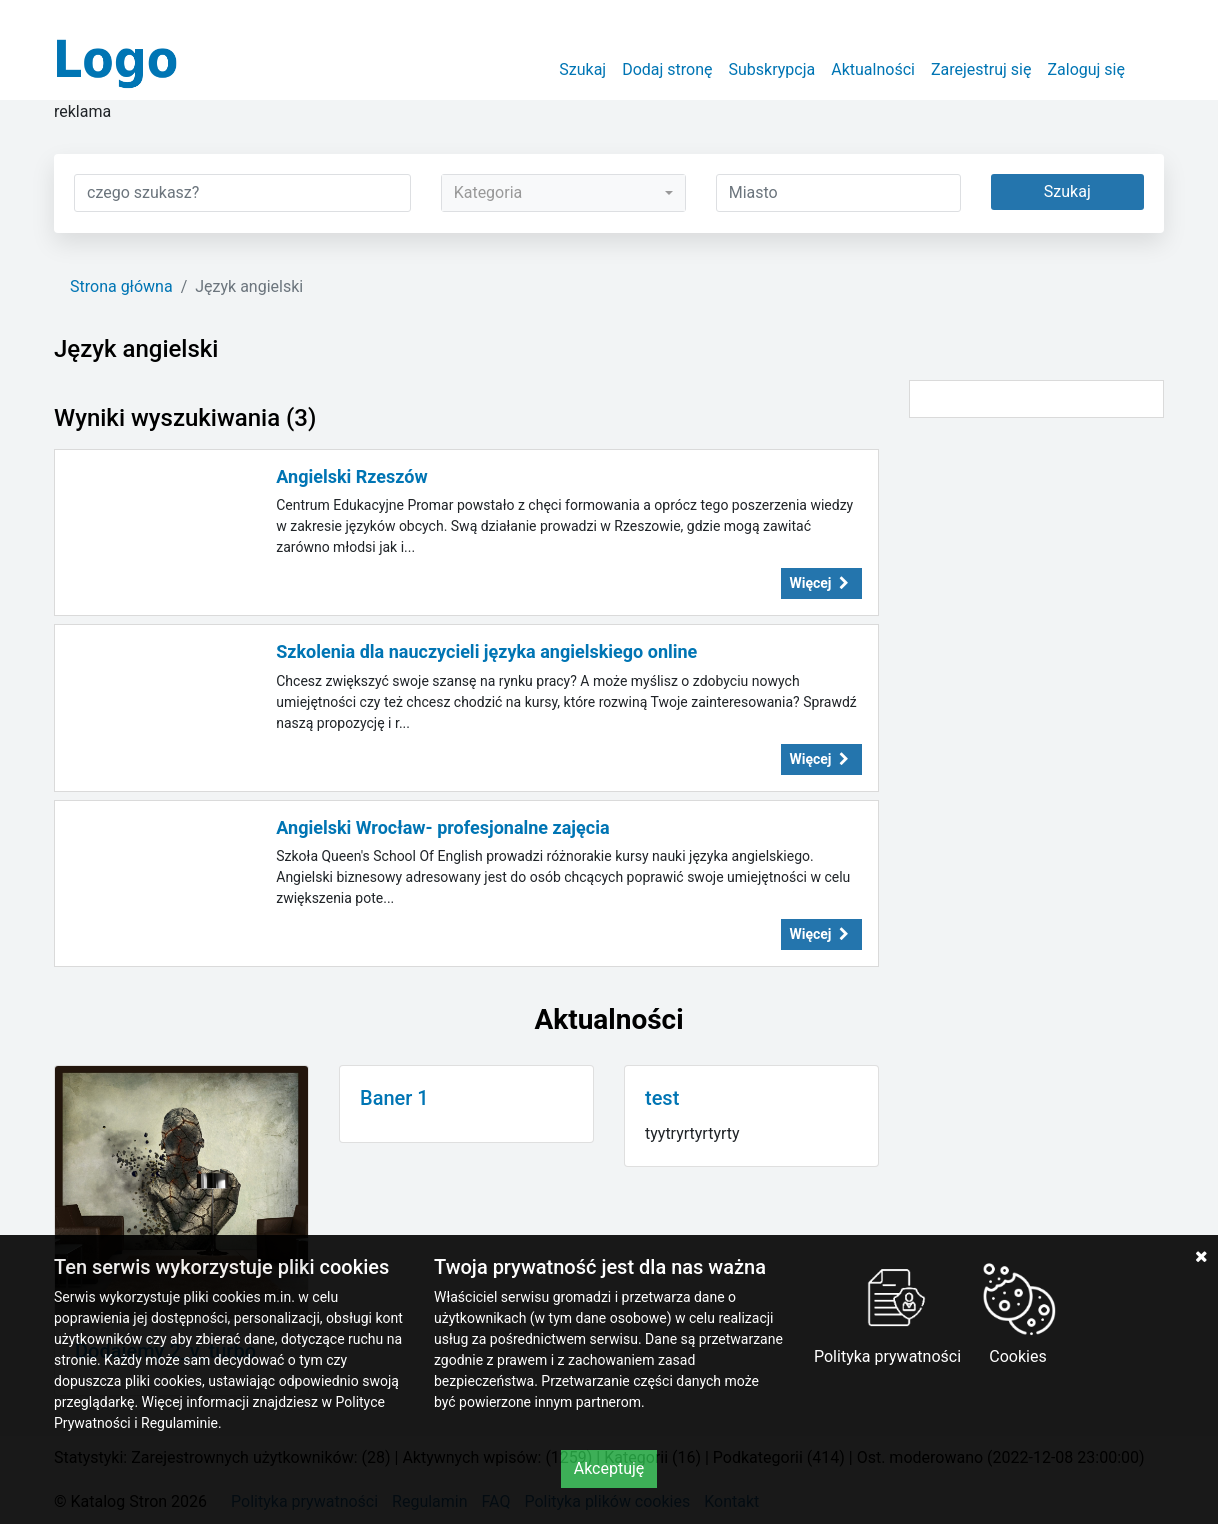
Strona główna (121, 286)
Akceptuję (609, 1468)
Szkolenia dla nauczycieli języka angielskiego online (486, 651)
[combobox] (563, 193)
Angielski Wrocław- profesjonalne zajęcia (442, 827)
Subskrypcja (772, 69)
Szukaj (582, 69)
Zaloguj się (1086, 69)
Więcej (822, 583)
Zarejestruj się (981, 69)
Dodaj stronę (667, 69)
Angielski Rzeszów (351, 476)
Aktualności (873, 69)
